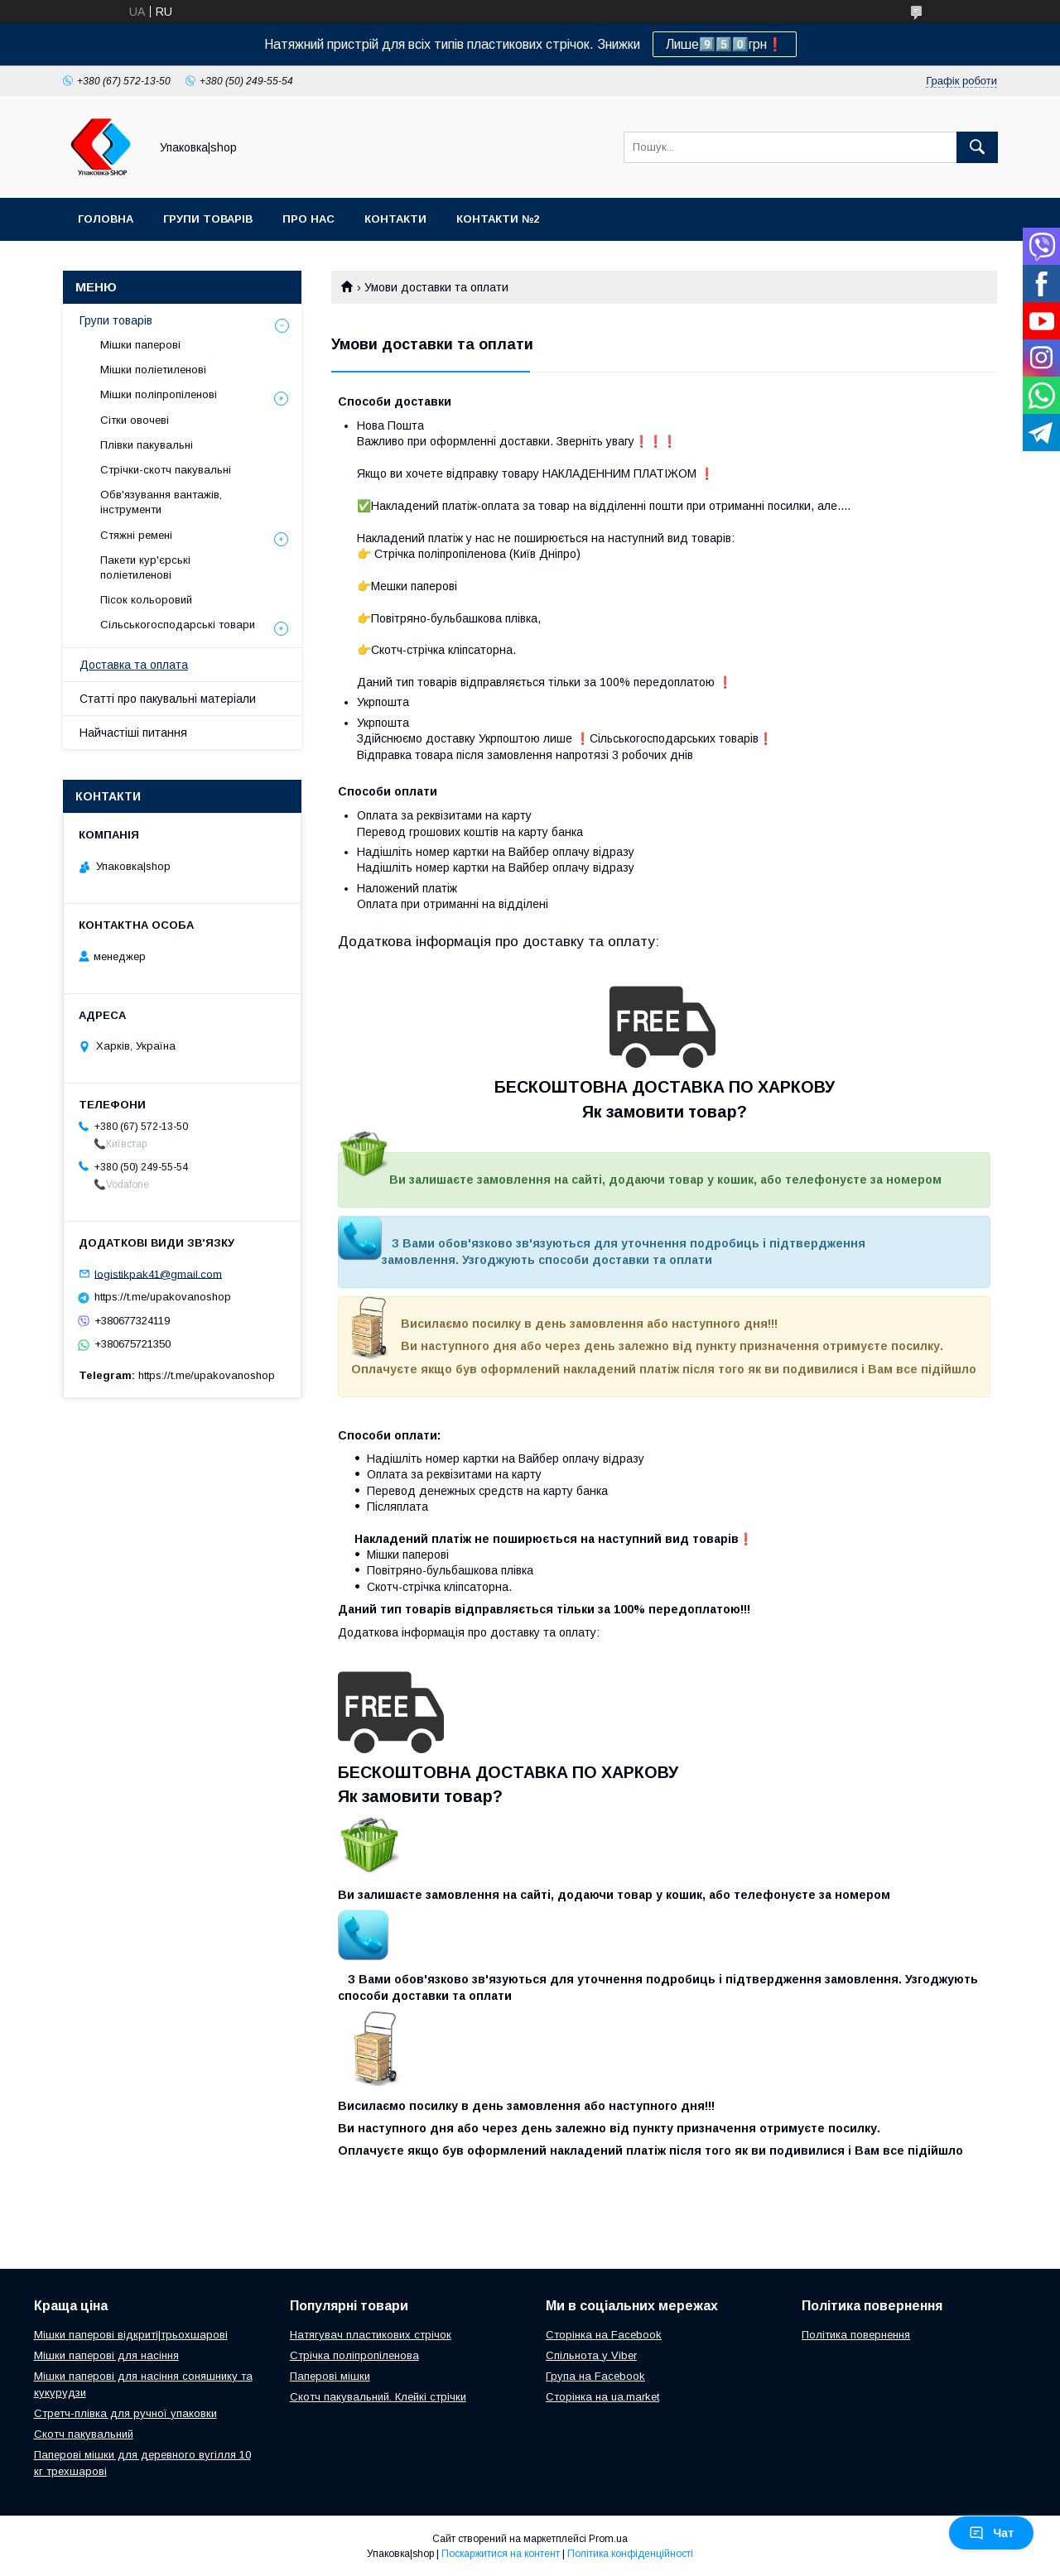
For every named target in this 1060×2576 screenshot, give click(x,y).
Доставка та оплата (134, 664)
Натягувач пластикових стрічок (370, 2334)
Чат (991, 2533)
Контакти (395, 219)
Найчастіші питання (133, 732)
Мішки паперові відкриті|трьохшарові (131, 2334)
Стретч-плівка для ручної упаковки (125, 2413)
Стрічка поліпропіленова (354, 2355)
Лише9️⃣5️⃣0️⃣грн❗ (724, 44)
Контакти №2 (497, 219)
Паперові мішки (330, 2376)
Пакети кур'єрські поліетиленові (145, 567)
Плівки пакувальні (146, 445)
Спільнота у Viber (591, 2355)
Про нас (308, 219)
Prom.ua (608, 2539)
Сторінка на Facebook (604, 2334)
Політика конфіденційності (630, 2553)
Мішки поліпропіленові (158, 394)
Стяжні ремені (136, 535)
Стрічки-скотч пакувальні (165, 470)
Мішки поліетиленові (153, 369)
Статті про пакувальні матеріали (168, 698)
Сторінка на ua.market (602, 2397)
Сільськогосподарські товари (177, 624)
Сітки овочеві (134, 420)
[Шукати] (977, 147)
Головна (105, 219)
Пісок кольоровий (146, 600)
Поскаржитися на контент (500, 2553)
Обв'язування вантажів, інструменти (161, 502)
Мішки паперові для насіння (106, 2355)
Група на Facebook (595, 2376)
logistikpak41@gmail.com (158, 1273)
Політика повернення (856, 2334)
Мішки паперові (140, 345)
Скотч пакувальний (83, 2434)
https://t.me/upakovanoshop (162, 1296)
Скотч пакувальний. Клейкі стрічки (378, 2397)
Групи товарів (208, 219)
